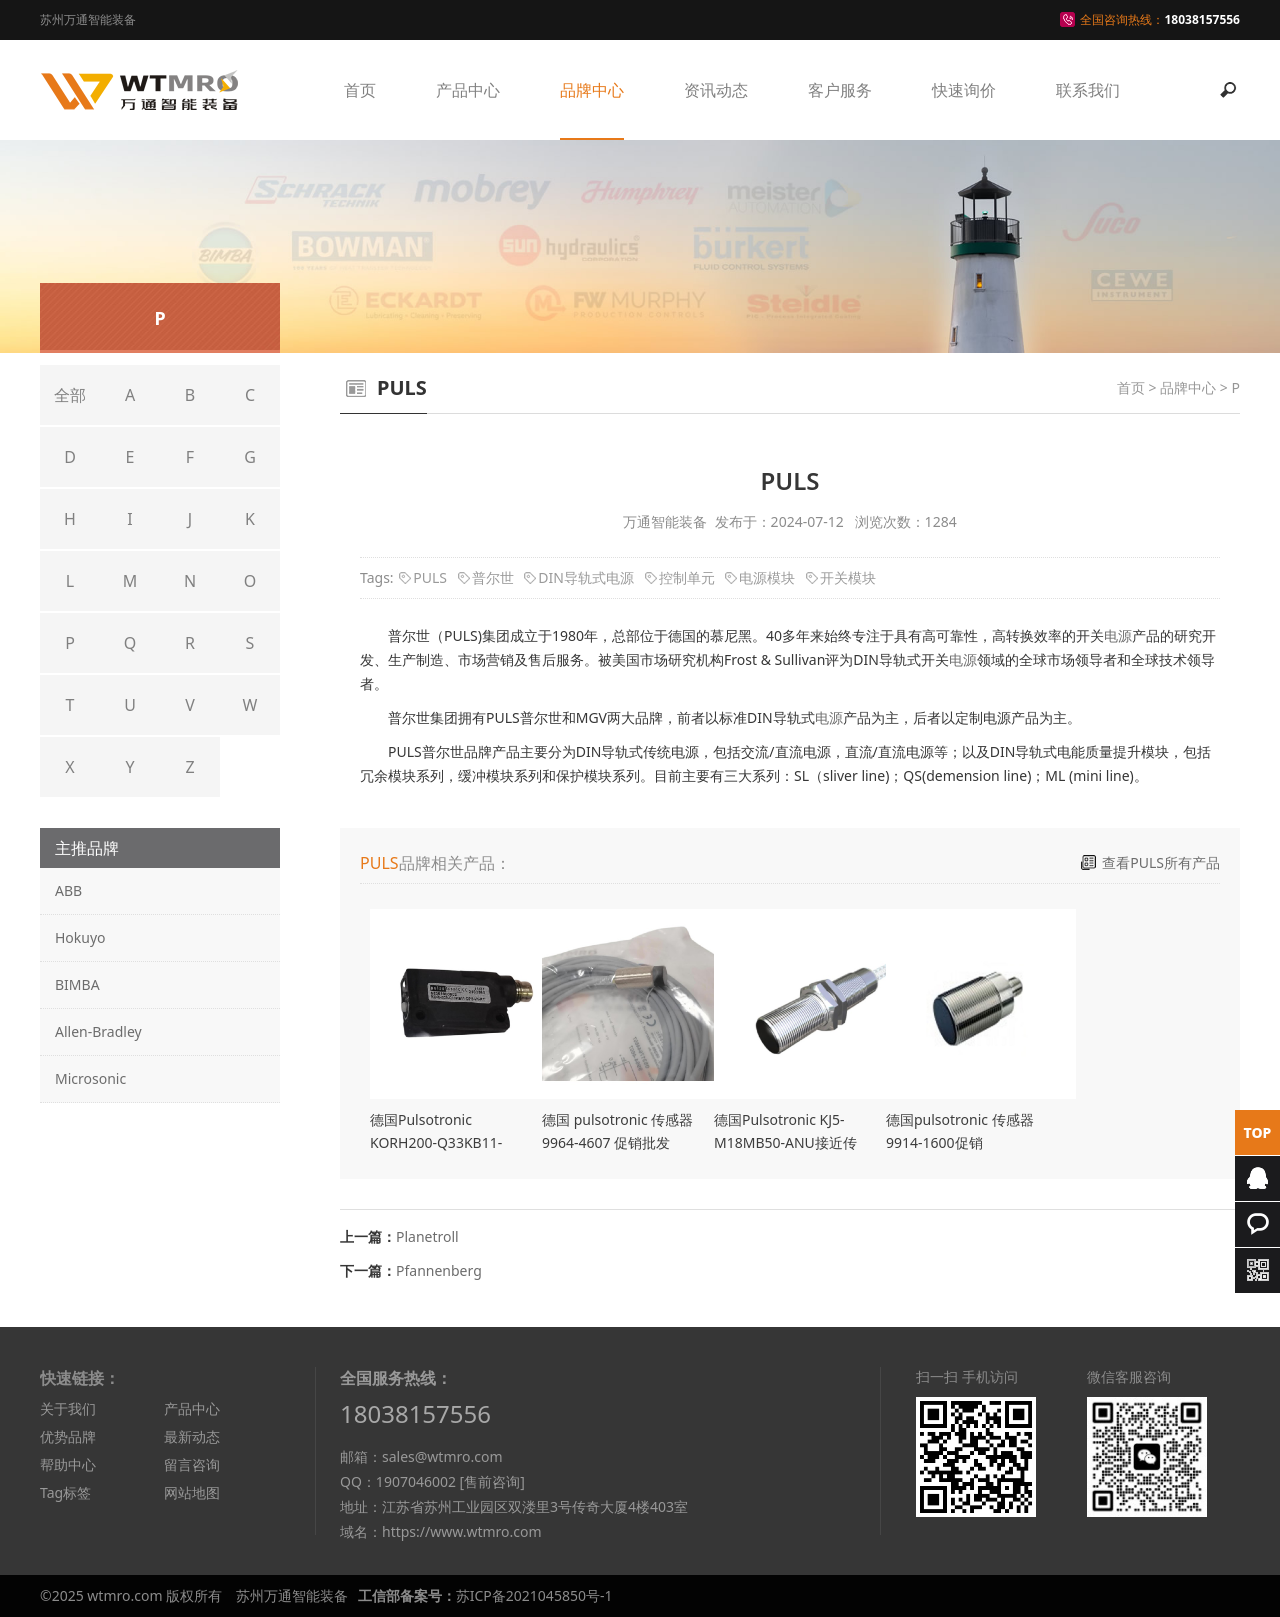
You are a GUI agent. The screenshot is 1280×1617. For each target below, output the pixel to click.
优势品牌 (68, 1436)
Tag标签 (65, 1492)
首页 (360, 90)
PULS (430, 577)
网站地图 (192, 1492)
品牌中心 (592, 90)
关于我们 (68, 1408)
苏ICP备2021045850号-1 (534, 1595)
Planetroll (427, 1236)
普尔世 (493, 577)
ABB (68, 890)
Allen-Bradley (98, 1031)
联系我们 (1088, 90)
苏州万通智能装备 (292, 1595)
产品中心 (468, 90)
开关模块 (848, 577)
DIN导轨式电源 (586, 577)
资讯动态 (716, 90)
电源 (1118, 635)
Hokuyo (80, 937)
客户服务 (840, 90)
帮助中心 (68, 1464)
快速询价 (964, 90)
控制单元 (687, 577)
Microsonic (90, 1078)
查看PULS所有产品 (1161, 862)
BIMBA (77, 984)
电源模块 (767, 577)
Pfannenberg (439, 1270)
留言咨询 (192, 1464)
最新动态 (192, 1436)
